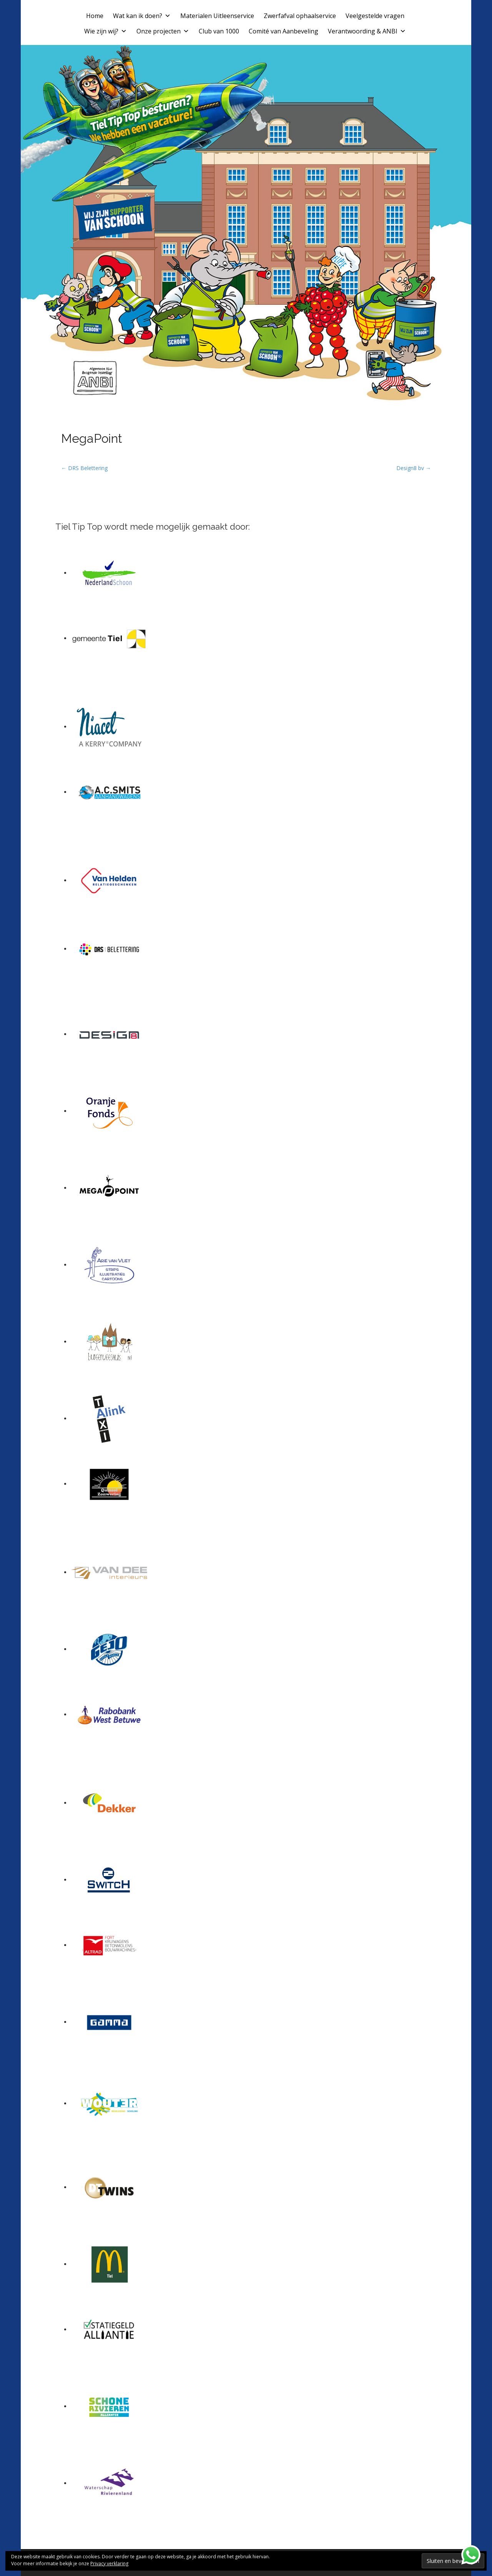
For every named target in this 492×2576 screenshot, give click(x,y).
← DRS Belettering (84, 468)
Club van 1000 (219, 31)
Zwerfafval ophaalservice (300, 16)
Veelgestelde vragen (375, 16)
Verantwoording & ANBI (367, 31)
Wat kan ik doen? (142, 16)
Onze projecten (162, 31)
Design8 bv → (413, 468)
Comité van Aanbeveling (283, 31)
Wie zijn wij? (105, 31)
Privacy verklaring (109, 2563)
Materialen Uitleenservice (217, 16)
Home (94, 16)
